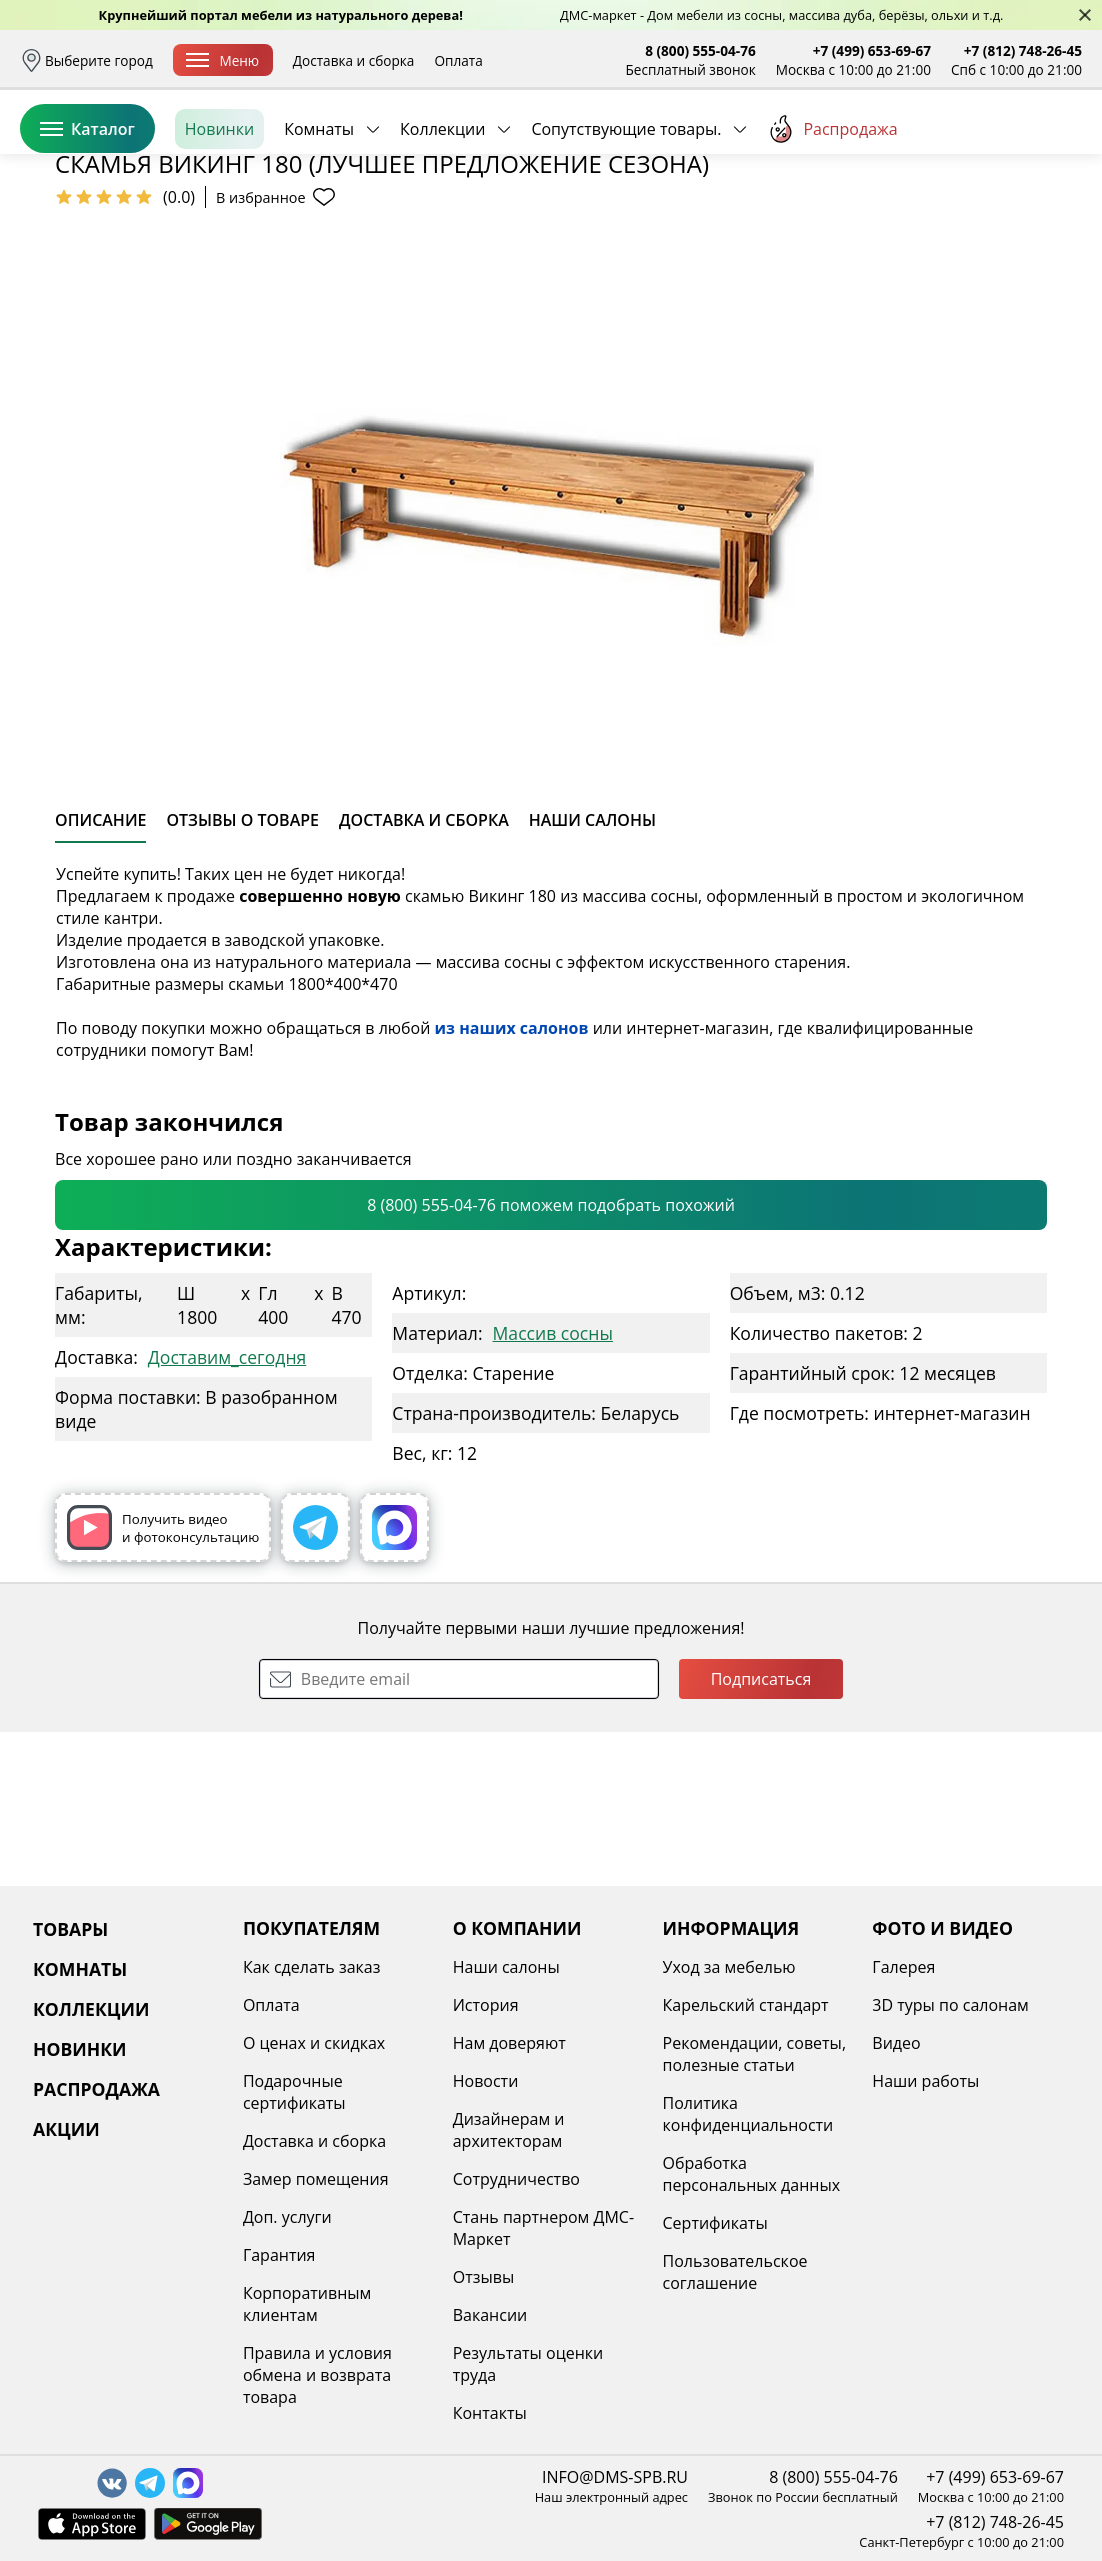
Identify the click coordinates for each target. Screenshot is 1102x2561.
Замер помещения (316, 2179)
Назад (72, 265)
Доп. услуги (287, 2217)
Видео (896, 2043)
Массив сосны (553, 1487)
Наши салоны (506, 1967)
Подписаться (761, 1833)
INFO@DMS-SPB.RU (615, 2477)
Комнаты (319, 219)
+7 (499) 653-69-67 (872, 50)
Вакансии (490, 2315)
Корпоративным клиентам (307, 2304)
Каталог (87, 219)
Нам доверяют (509, 2043)
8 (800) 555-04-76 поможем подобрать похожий (551, 1359)
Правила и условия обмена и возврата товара (317, 2375)
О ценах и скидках (314, 2043)
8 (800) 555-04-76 (700, 50)
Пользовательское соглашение (735, 2272)
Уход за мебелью (729, 1967)
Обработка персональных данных (752, 2174)
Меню (222, 60)
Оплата (458, 60)
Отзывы (483, 2277)
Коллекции (442, 219)
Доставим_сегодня (227, 1511)
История (486, 2005)
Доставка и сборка (354, 60)
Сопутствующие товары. (626, 219)
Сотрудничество (516, 2179)
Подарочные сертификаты (294, 2092)
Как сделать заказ (312, 1967)
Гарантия (279, 2255)
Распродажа (832, 219)
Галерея (903, 1967)
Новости (486, 2081)
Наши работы (925, 2081)
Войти (882, 149)
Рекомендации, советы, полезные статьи (755, 2054)
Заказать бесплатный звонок (990, 219)
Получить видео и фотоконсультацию (163, 1681)
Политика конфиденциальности (748, 2114)
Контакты (490, 2413)
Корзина (1052, 149)
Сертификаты (715, 2223)
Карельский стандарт (746, 2005)
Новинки (219, 219)
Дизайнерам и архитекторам (509, 2130)
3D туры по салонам (950, 2005)
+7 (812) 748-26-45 (1023, 50)
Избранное (963, 149)
